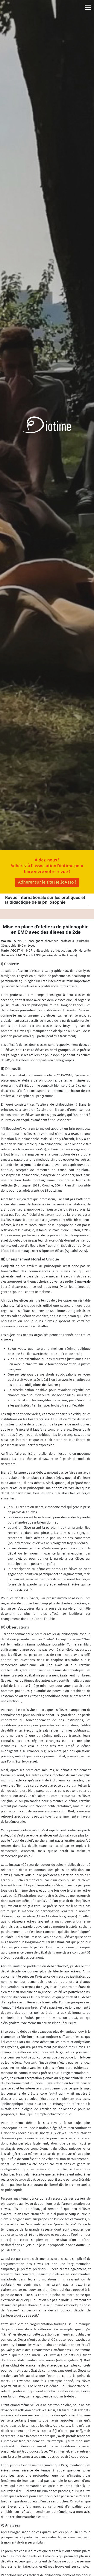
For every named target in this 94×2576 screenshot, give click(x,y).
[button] (88, 6)
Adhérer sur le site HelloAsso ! (47, 882)
